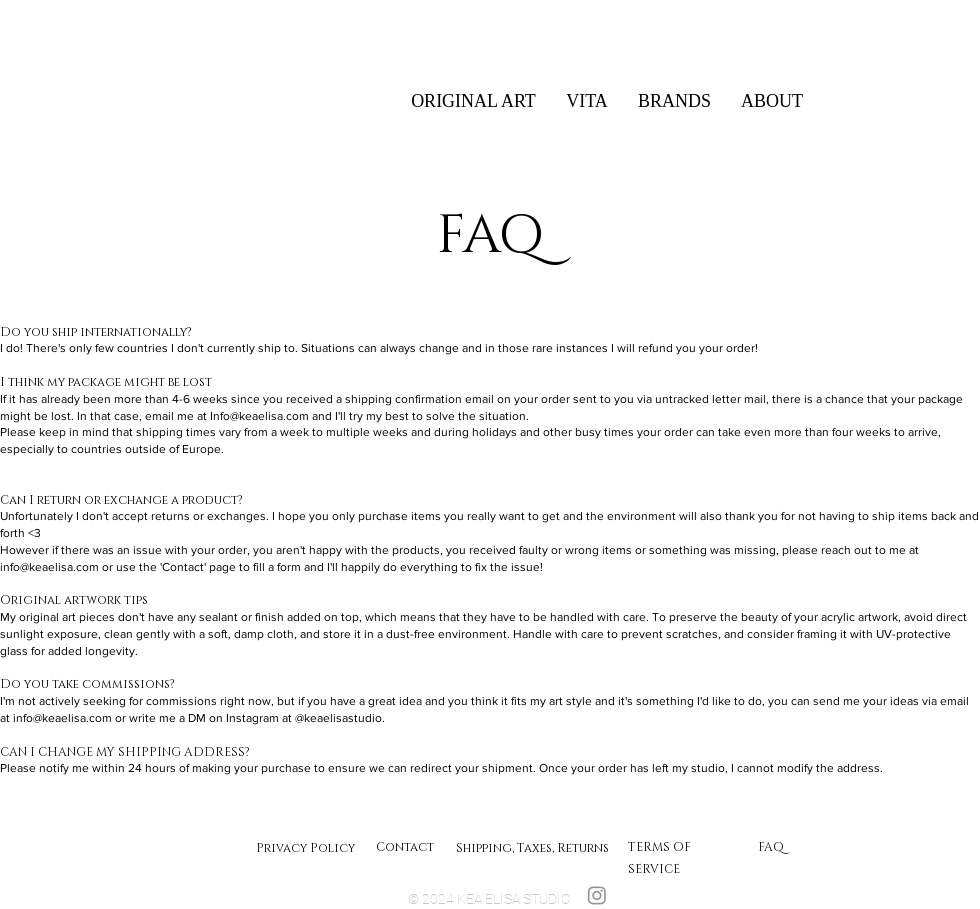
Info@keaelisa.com (259, 416)
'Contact (182, 567)
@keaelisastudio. (340, 718)
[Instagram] (597, 895)
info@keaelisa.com (49, 567)
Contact (405, 847)
